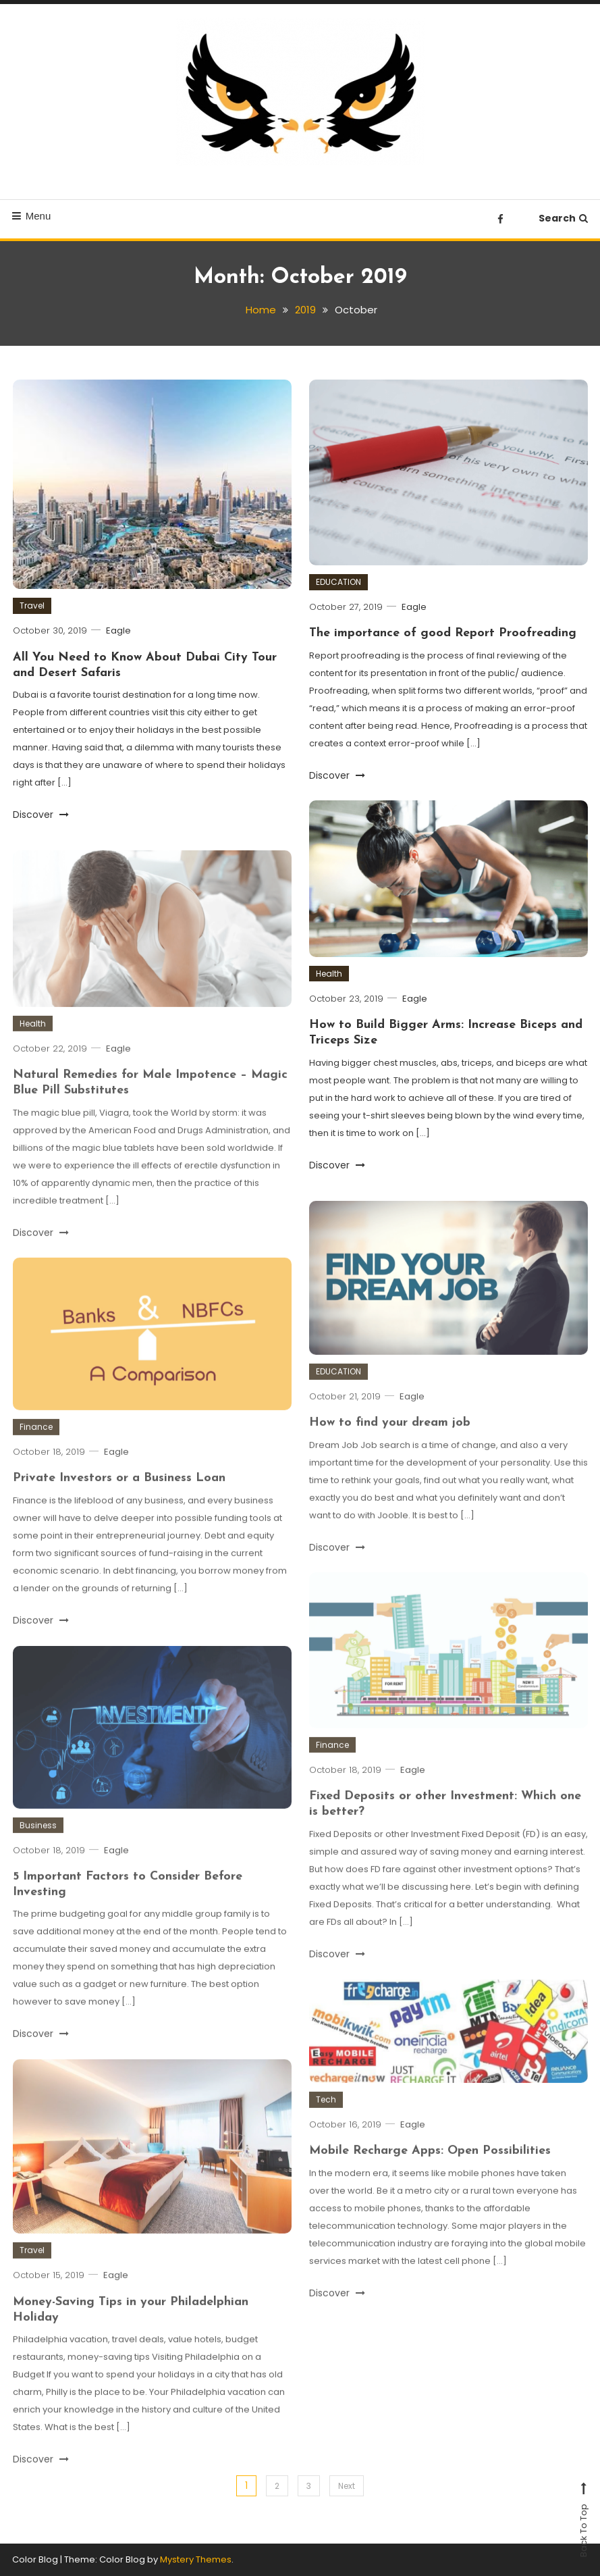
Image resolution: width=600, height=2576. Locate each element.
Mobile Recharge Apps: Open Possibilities (430, 2165)
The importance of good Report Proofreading (442, 633)
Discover (41, 814)
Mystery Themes (195, 2559)
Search (563, 218)
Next (346, 2486)
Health (329, 973)
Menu (31, 216)
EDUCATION (338, 582)
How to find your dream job (389, 1437)
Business (38, 1839)
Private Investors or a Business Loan (119, 1493)
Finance (36, 1441)
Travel (32, 605)
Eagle (118, 630)
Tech (326, 2114)
